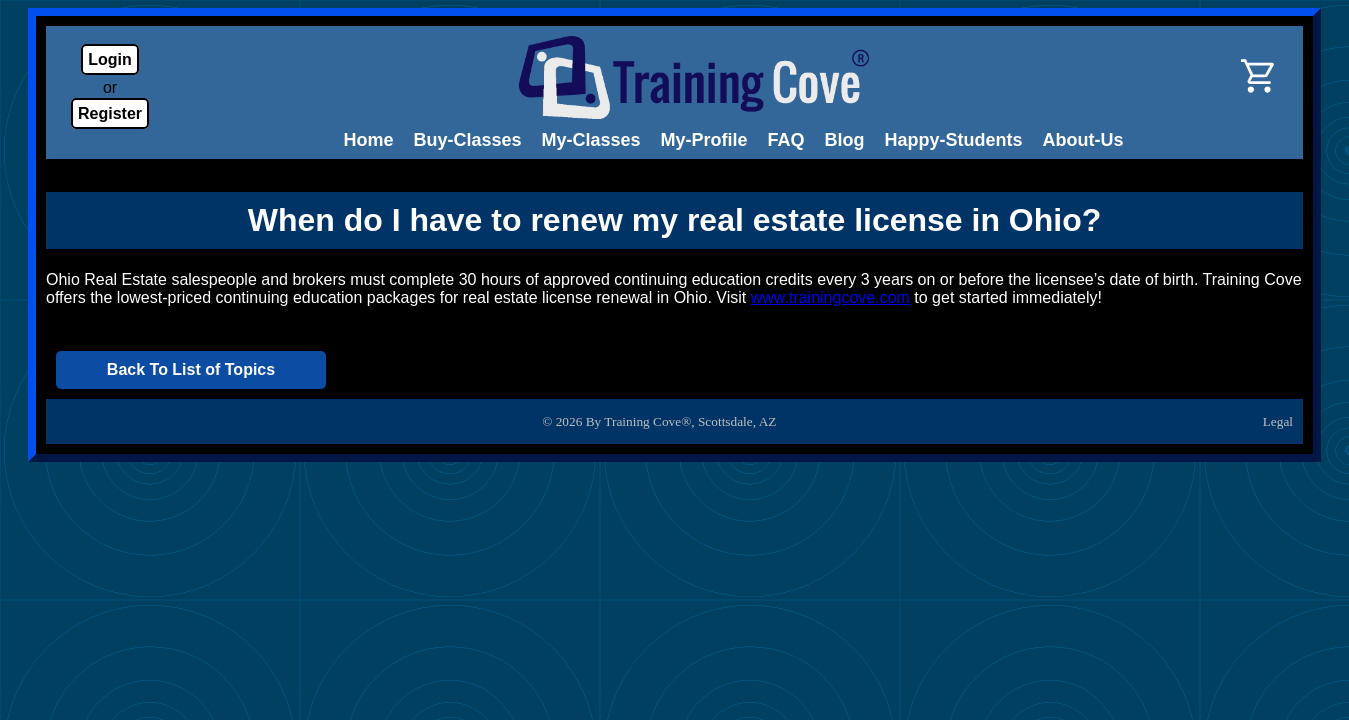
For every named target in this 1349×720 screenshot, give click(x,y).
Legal (1278, 421)
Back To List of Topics (191, 369)
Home (368, 140)
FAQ (786, 140)
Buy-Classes (467, 140)
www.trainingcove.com (830, 297)
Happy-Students (954, 140)
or (110, 87)
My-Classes (591, 140)
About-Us (1083, 140)
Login (110, 59)
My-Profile (704, 140)
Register (110, 113)
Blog (845, 140)
